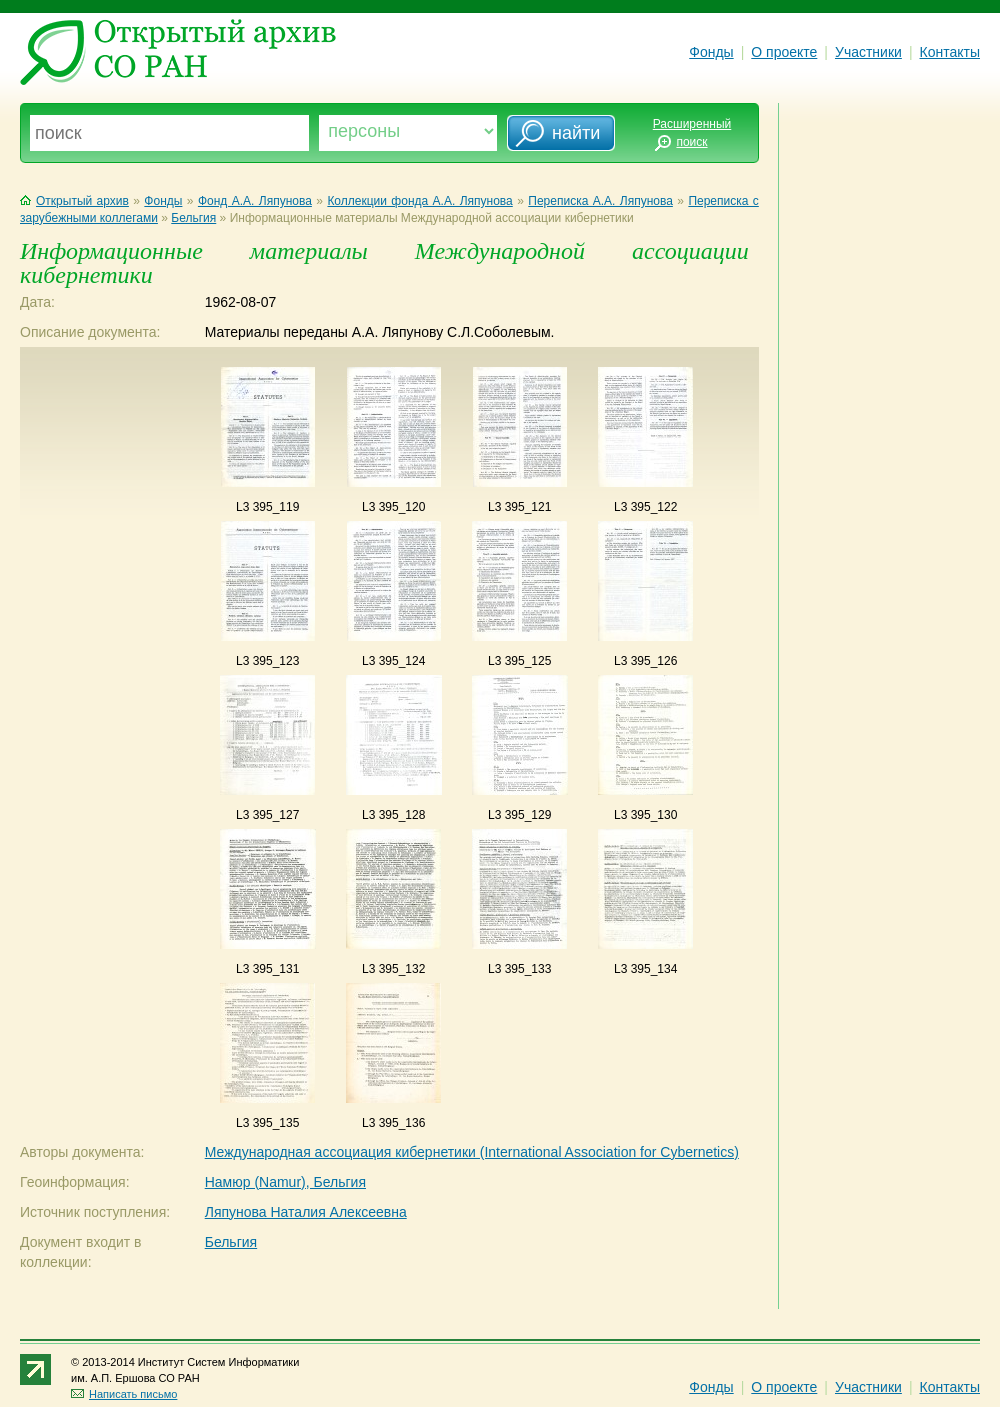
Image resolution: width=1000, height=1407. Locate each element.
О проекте (784, 52)
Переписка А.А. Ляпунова (600, 201)
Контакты (950, 52)
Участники (868, 52)
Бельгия (193, 218)
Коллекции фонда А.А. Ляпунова (419, 201)
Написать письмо (124, 1394)
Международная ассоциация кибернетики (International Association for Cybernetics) (472, 1152)
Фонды (711, 52)
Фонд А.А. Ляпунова (255, 201)
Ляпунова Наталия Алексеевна (306, 1212)
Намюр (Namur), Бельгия (285, 1182)
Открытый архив (74, 201)
